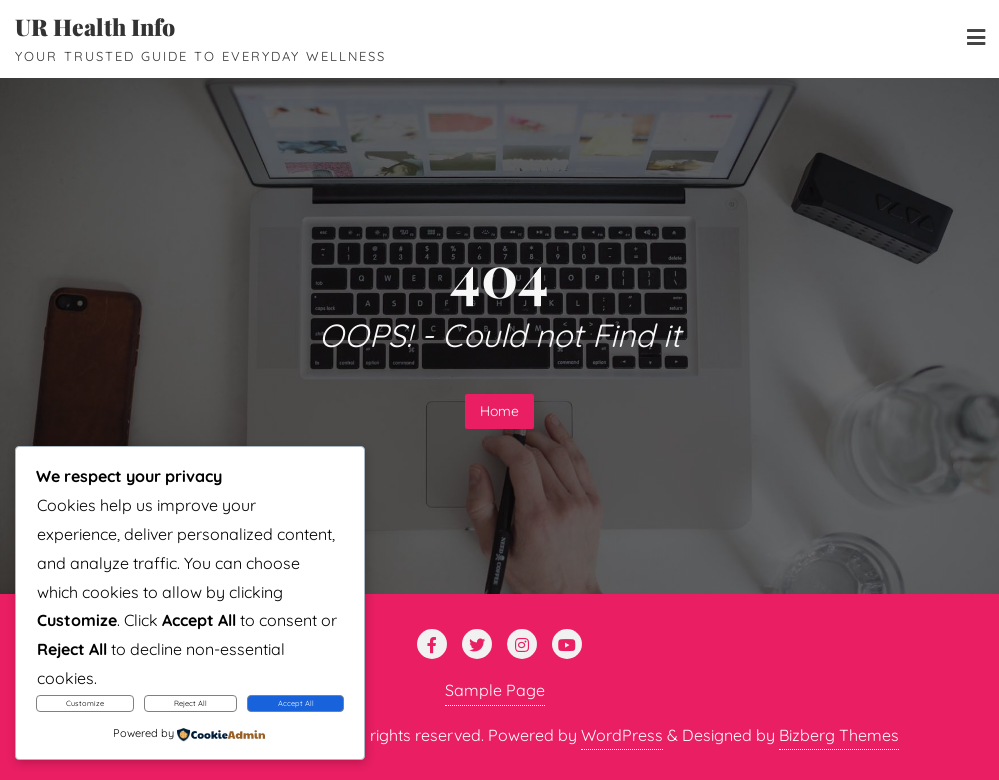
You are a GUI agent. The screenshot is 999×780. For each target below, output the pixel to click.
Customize (85, 703)
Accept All (296, 703)
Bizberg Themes (839, 735)
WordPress (622, 735)
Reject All (190, 703)
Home (499, 411)
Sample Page (495, 690)
